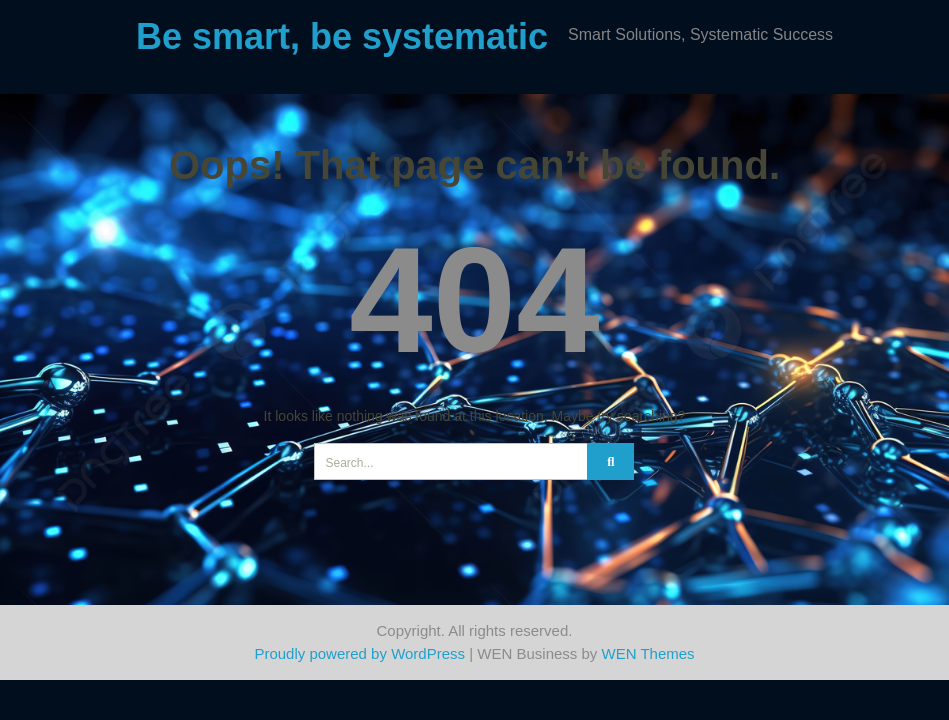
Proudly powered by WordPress (359, 653)
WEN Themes (648, 653)
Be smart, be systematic (342, 36)
